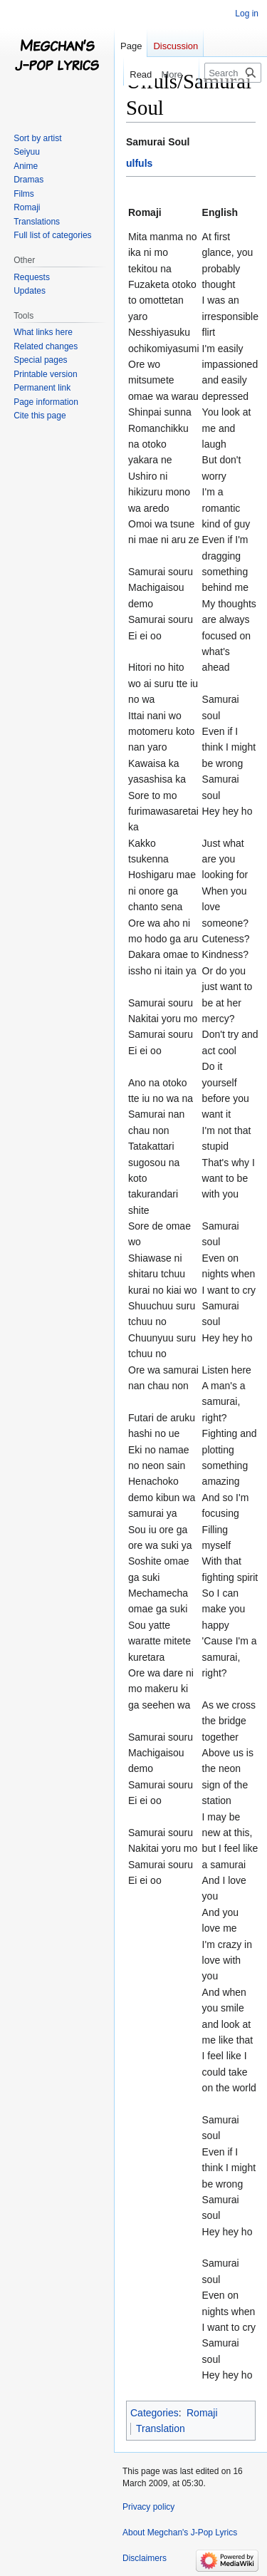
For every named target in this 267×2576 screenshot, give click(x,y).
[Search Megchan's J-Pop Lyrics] (232, 73)
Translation (160, 2428)
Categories (154, 2412)
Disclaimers (144, 2558)
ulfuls (139, 163)
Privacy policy (148, 2507)
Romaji (202, 2412)
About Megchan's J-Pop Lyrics (179, 2533)
